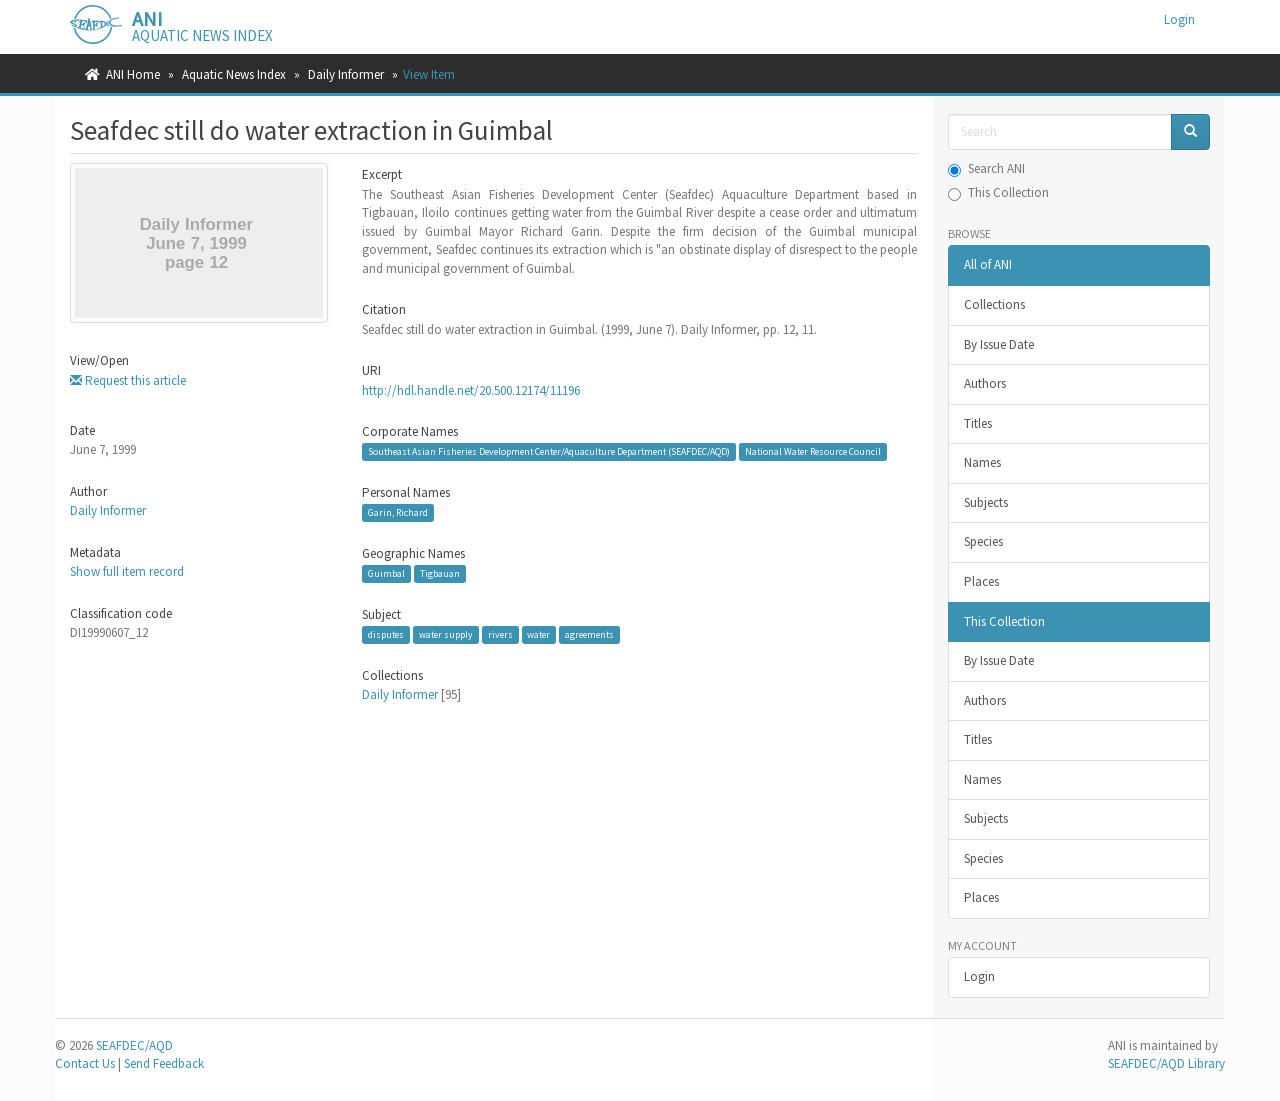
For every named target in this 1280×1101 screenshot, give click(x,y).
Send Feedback (164, 1063)
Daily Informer (346, 74)
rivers (500, 634)
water (538, 634)
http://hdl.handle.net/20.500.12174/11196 (471, 390)
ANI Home (133, 74)
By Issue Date (999, 344)
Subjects (986, 502)
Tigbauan (440, 573)
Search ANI (986, 168)
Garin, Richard (398, 512)
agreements (589, 634)
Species (983, 541)
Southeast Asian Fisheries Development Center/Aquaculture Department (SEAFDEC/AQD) (549, 451)
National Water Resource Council (813, 451)
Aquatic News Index (234, 74)
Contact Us (85, 1063)
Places (981, 581)
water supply (446, 634)
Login (979, 976)
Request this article (128, 380)
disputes (386, 634)
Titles (978, 423)
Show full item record (127, 571)
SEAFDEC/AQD (134, 1045)
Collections (994, 304)
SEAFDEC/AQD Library (1166, 1063)
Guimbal (386, 573)
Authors (985, 383)
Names (982, 462)
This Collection (998, 192)
